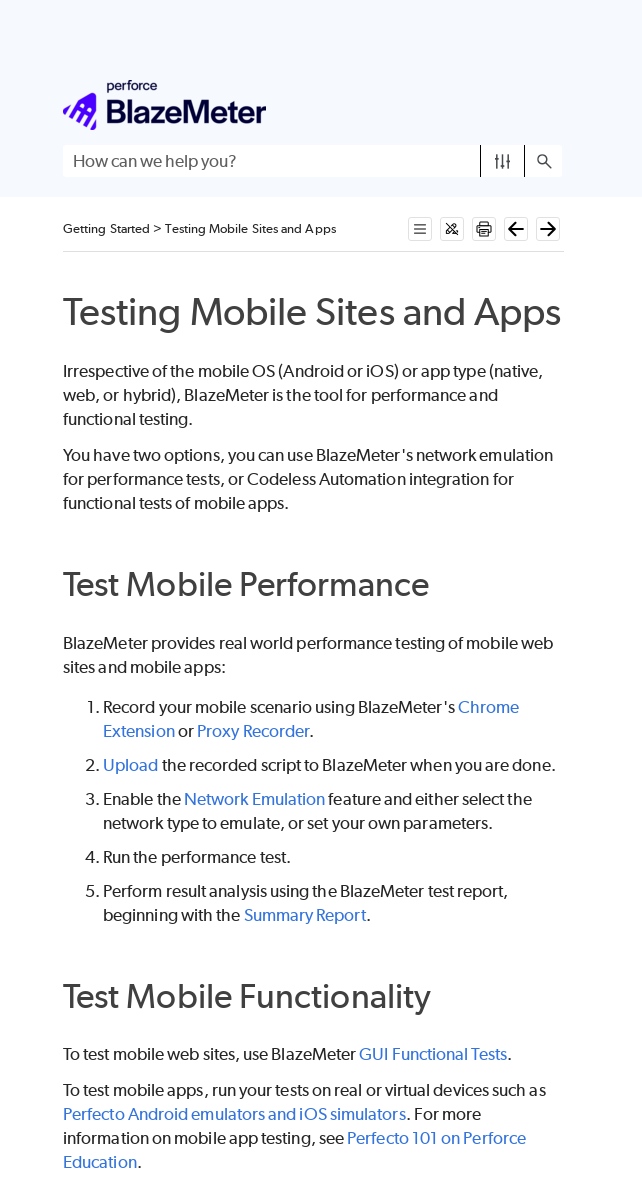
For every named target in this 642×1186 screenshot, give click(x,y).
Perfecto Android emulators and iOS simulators (234, 1114)
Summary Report (305, 915)
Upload (130, 765)
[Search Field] (312, 161)
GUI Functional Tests (433, 1054)
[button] (502, 161)
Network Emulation (254, 799)
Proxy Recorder (253, 731)
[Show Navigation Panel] (551, 105)
